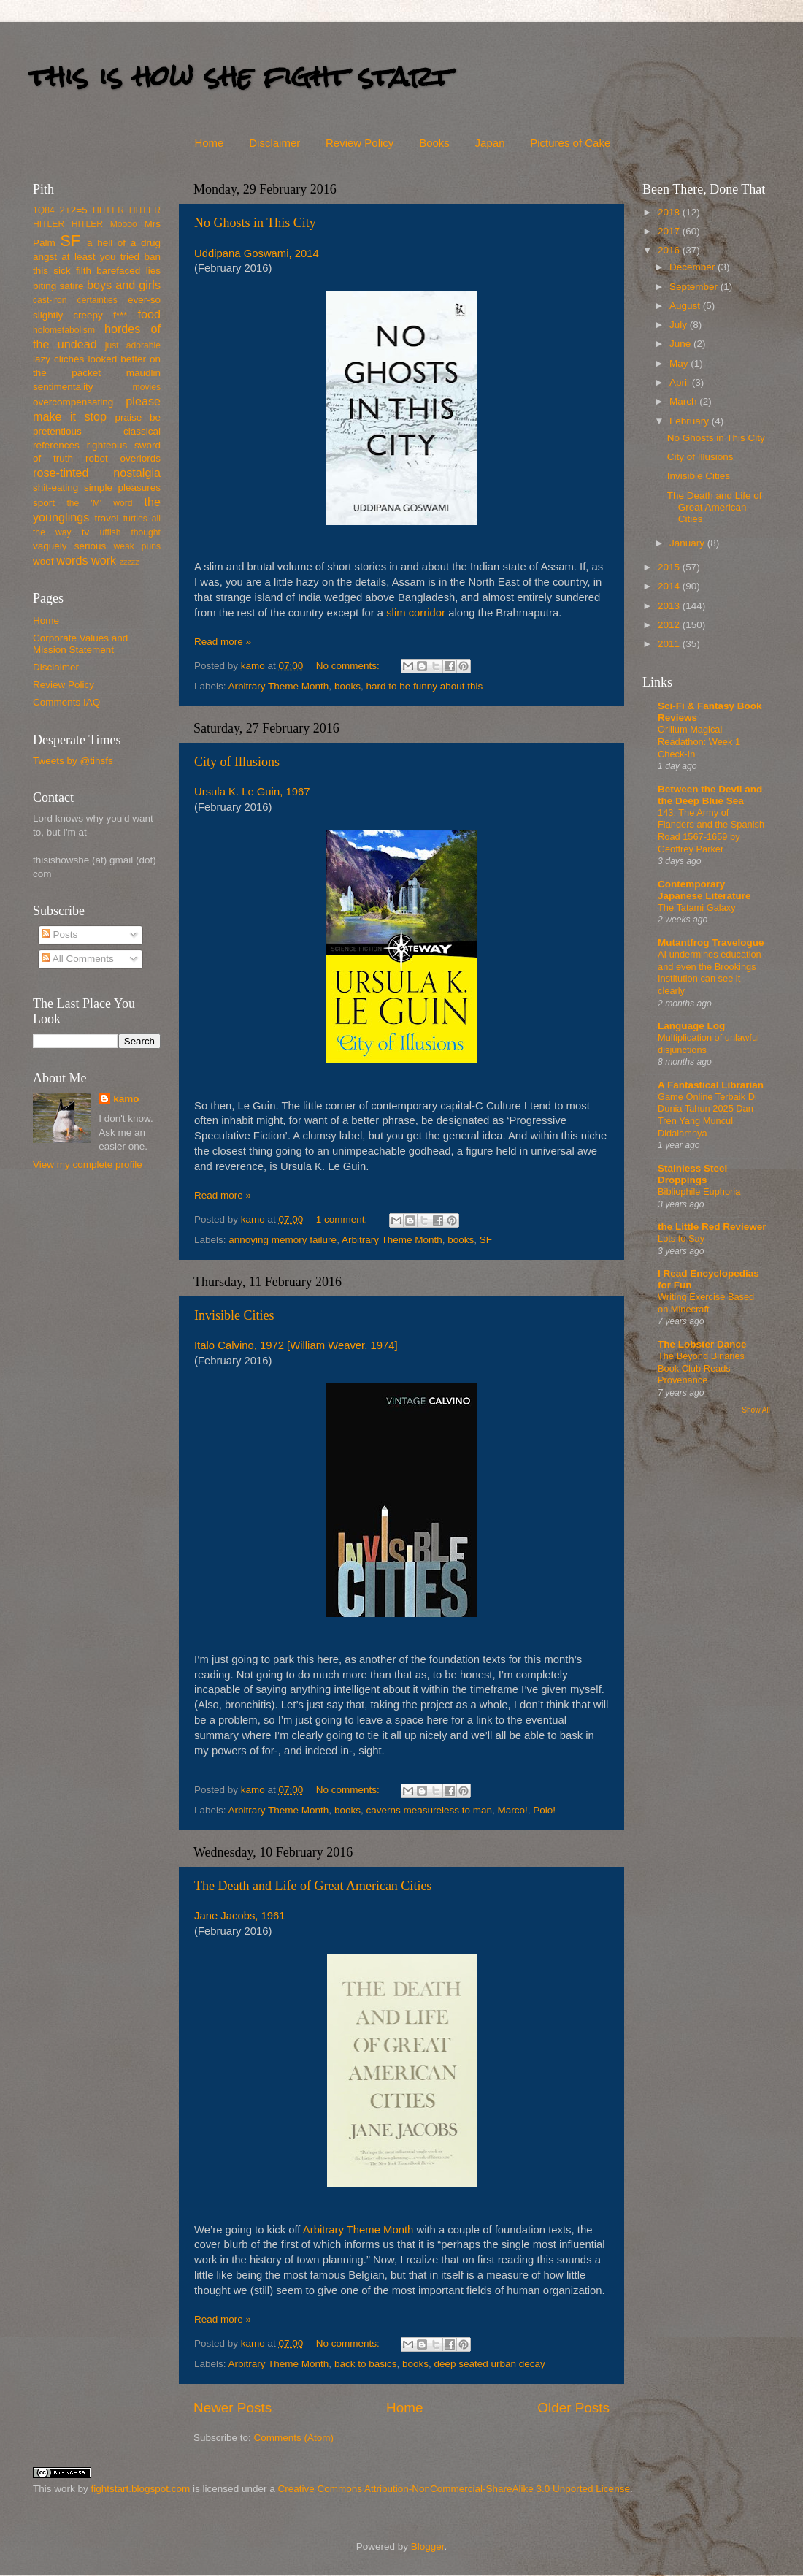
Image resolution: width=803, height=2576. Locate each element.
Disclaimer (274, 143)
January (688, 543)
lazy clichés (58, 358)
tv (86, 532)
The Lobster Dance (702, 1344)
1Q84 (44, 210)
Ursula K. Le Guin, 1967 (252, 792)
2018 (670, 212)
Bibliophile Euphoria (699, 1191)
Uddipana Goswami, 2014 (256, 253)
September (695, 286)
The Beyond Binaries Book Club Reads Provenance (701, 1368)
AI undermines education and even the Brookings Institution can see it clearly (709, 972)
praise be (138, 417)
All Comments (78, 958)
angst (45, 256)
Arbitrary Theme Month (278, 686)
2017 (670, 231)
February (690, 421)
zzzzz (129, 561)
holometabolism (64, 330)
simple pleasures (122, 487)
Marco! (513, 1810)
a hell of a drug (124, 242)
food (149, 314)
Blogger (428, 2546)
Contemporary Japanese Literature (704, 890)
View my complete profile (87, 1164)
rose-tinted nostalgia (97, 472)
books (347, 686)
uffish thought (130, 532)
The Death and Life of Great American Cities (312, 1886)
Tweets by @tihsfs (73, 760)
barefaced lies (128, 270)
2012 (670, 624)
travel (106, 518)
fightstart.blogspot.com (141, 2488)
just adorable (133, 345)
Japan (490, 143)
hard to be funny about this (424, 686)
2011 (670, 643)
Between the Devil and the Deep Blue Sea (710, 795)
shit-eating (55, 487)
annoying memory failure (282, 1239)
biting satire (58, 285)
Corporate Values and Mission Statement (80, 643)
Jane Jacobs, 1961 (239, 1916)
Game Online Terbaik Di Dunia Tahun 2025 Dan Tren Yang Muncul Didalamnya (707, 1115)
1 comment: (343, 1219)
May (680, 363)
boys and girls (124, 284)
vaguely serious (69, 545)
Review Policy (359, 143)
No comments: (349, 665)
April (680, 382)
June (681, 343)
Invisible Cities (234, 1315)
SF (486, 1239)
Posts (60, 934)
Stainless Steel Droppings (692, 1174)
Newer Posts (232, 2407)
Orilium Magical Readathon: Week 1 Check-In (699, 741)
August (686, 305)
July (679, 324)
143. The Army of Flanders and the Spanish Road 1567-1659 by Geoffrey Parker (711, 831)
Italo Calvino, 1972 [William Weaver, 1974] (296, 1345)
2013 (670, 605)
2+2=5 (73, 210)
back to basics (365, 2363)
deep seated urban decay (489, 2363)
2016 (670, 250)
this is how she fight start (240, 76)
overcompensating (73, 402)
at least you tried (100, 256)
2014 (670, 586)
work (103, 560)
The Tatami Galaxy (697, 907)
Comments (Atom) (294, 2437)
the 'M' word (99, 503)
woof (43, 561)
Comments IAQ (66, 702)
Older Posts (573, 2407)
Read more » (222, 641)
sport (44, 502)
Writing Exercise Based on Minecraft (706, 1303)
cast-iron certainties (75, 300)
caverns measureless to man (429, 1810)
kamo (254, 665)
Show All (756, 1410)
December (693, 266)
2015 (670, 567)
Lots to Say (681, 1238)
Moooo (123, 224)
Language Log (691, 1025)
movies (147, 387)
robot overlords (123, 458)
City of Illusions (237, 761)
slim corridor (415, 613)
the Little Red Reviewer (712, 1226)
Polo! (544, 1810)
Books (434, 143)
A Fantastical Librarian (711, 1084)
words (72, 560)
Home (208, 143)
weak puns (137, 546)
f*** (120, 315)
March (684, 401)
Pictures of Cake (570, 143)
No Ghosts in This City (255, 222)
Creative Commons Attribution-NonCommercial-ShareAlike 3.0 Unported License (453, 2488)
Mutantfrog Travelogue (711, 942)
